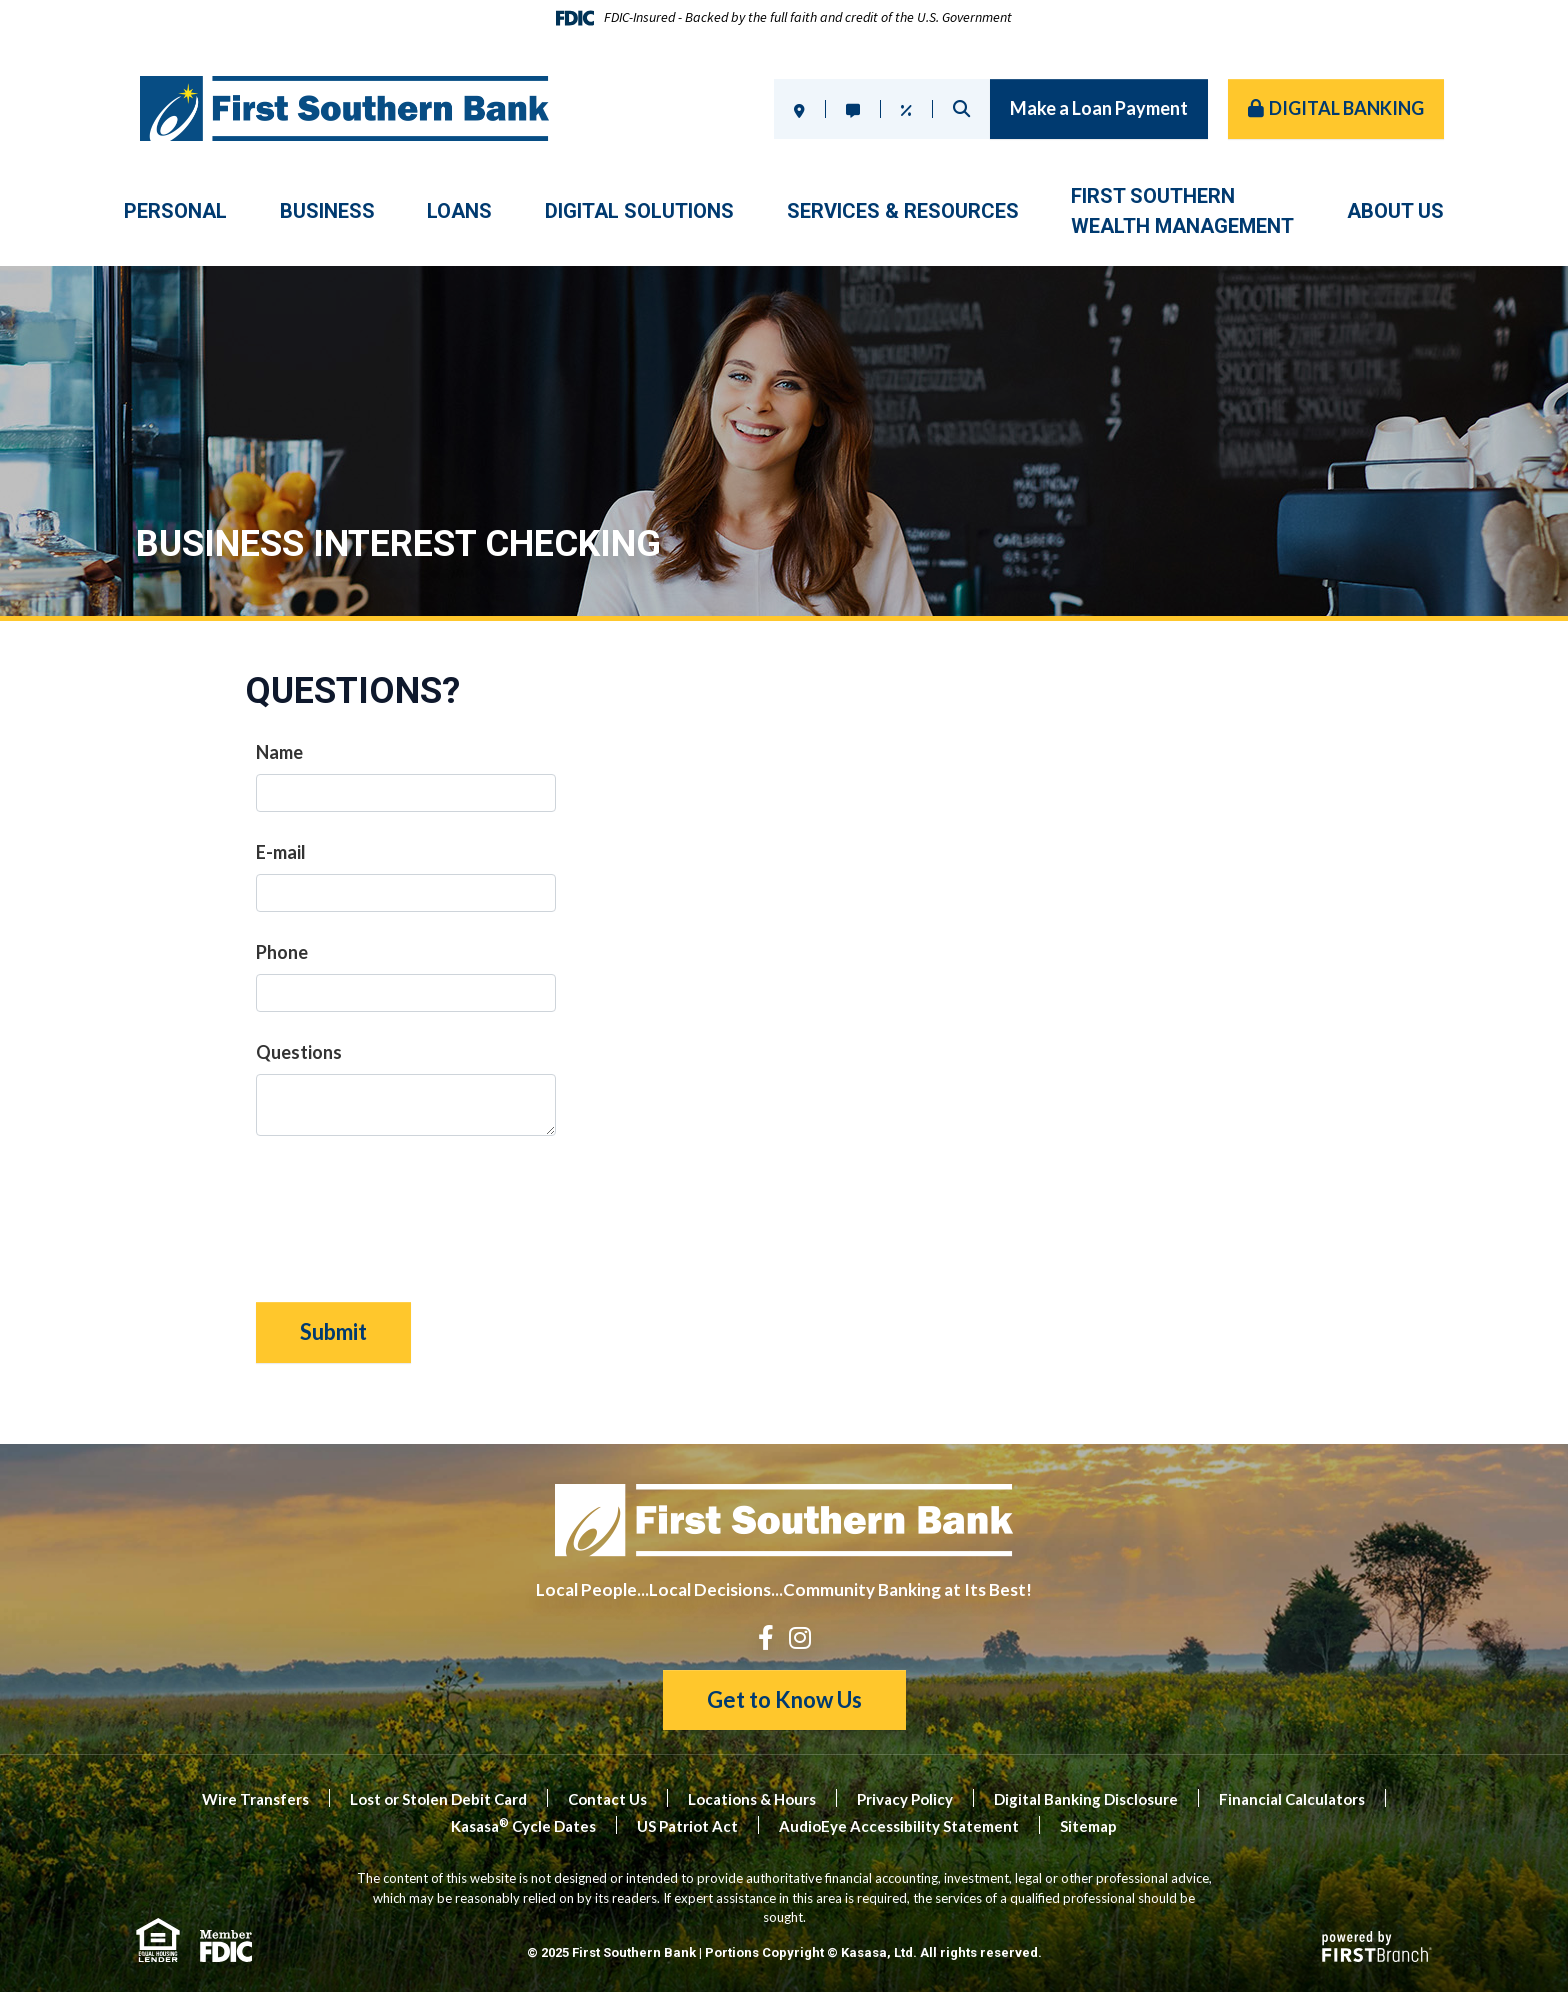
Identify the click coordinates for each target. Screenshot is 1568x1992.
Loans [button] (459, 211)
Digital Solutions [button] (639, 211)
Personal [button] (175, 211)
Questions (299, 1052)
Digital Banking (1346, 108)
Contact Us (607, 1799)
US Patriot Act (687, 1826)
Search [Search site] (961, 108)
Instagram (800, 1637)
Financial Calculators (1292, 1799)
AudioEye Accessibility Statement (899, 1826)
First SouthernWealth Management (1182, 211)
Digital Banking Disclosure (1086, 1799)
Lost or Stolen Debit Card (438, 1799)
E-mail (281, 852)
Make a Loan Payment (1099, 108)
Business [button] (327, 211)
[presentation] (408, 1209)
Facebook (766, 1637)
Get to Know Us (784, 1699)
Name (279, 752)
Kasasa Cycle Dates (523, 1826)
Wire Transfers (255, 1799)
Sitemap (1088, 1826)
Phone (282, 952)
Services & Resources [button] (903, 211)
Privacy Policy (905, 1799)
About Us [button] (1395, 211)
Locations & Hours (752, 1799)
